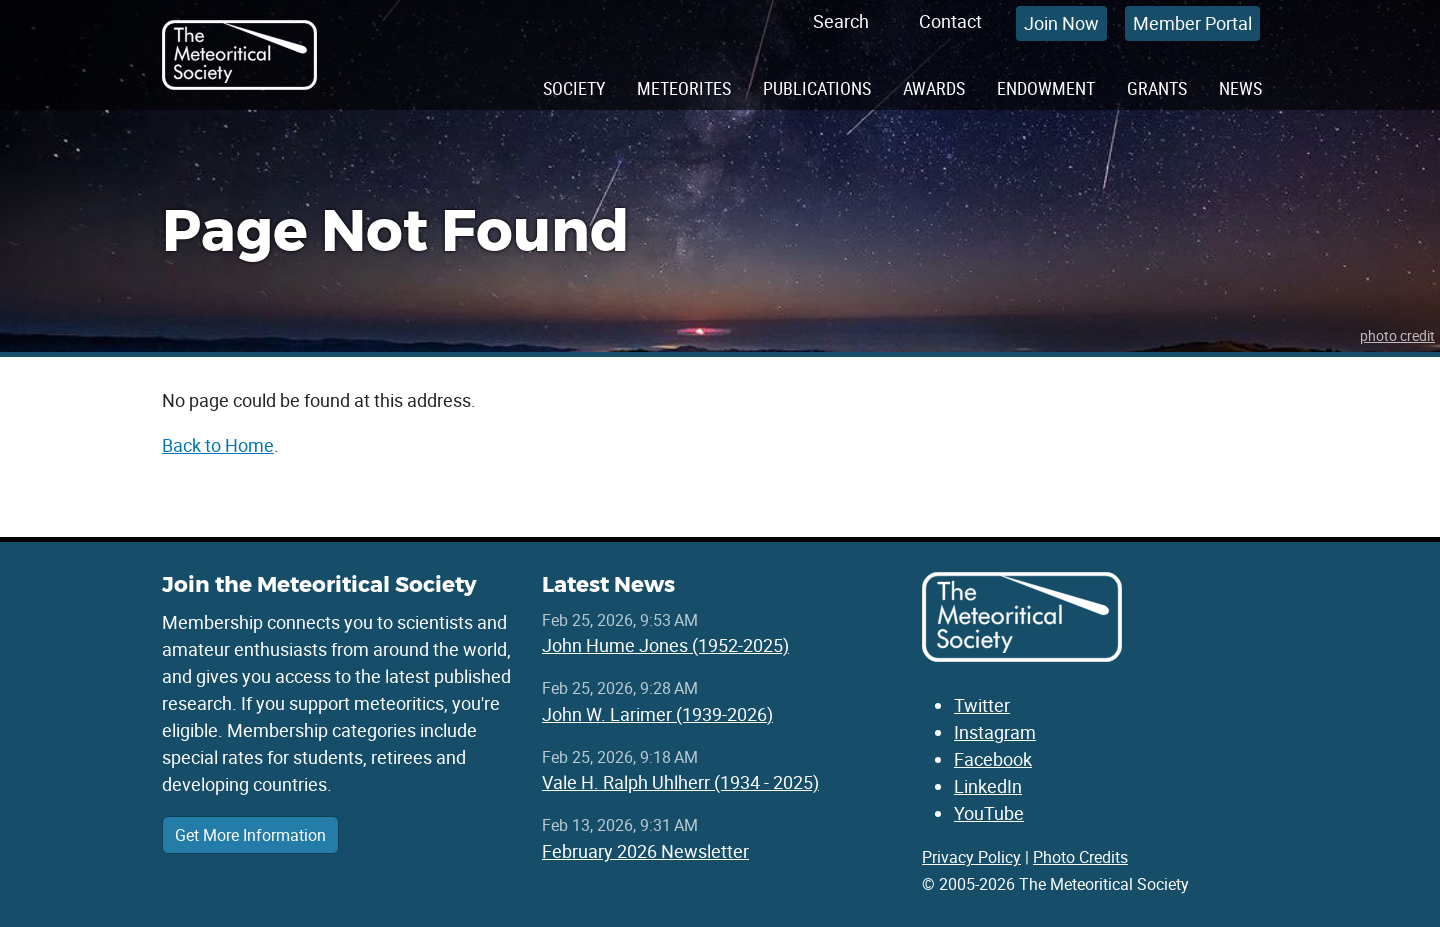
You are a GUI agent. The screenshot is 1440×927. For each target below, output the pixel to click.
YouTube (989, 813)
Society (574, 88)
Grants (1157, 88)
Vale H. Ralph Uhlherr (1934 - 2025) (680, 782)
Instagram (995, 732)
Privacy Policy (971, 857)
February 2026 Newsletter (645, 851)
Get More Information (250, 835)
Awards (934, 88)
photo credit (1397, 335)
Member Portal (1192, 23)
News (1240, 88)
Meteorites (684, 88)
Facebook (993, 759)
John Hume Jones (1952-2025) (665, 645)
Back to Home (218, 445)
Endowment (1046, 88)
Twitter (982, 705)
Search (841, 21)
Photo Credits (1080, 857)
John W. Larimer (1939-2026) (657, 714)
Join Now (1061, 23)
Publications (817, 88)
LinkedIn (988, 786)
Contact (950, 21)
